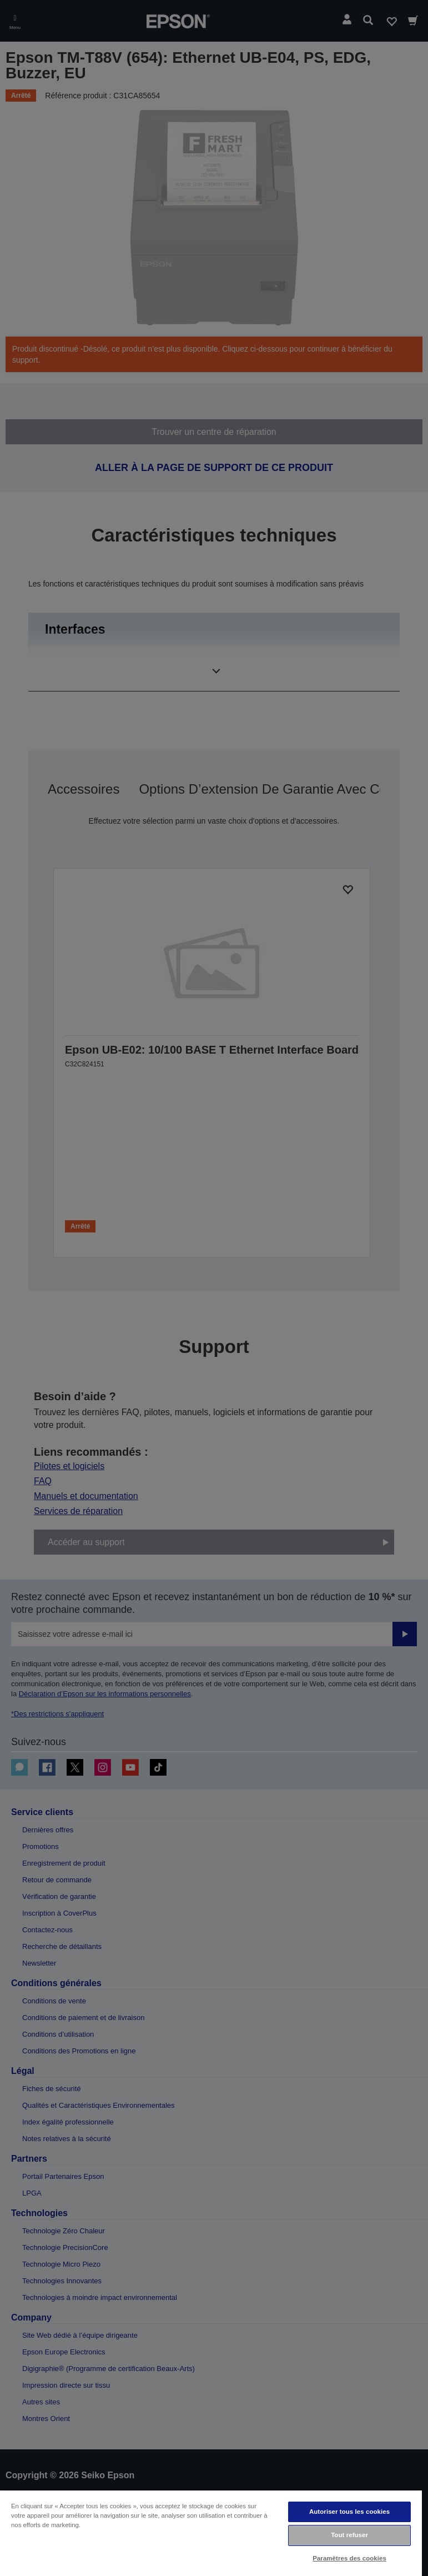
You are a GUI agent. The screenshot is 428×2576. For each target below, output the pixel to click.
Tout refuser (349, 2535)
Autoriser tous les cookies (349, 2511)
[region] (211, 2532)
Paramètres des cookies (349, 2558)
